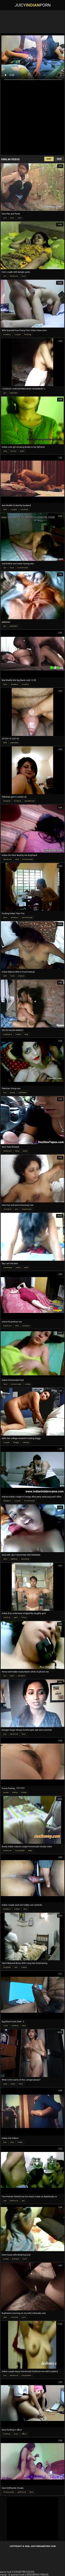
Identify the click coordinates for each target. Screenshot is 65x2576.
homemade (22, 568)
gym (16, 1617)
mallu (20, 2142)
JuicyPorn (33, 5)
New (59, 159)
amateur (7, 334)
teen (5, 684)
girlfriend (21, 2492)
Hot (49, 159)
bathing (14, 1559)
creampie (7, 1267)
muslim (25, 684)
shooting (25, 1559)
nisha (18, 1267)
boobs (13, 451)
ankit (26, 1267)
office (24, 2434)
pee (5, 218)
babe (22, 451)
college (25, 1442)
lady (26, 1034)
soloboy (6, 1617)
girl (4, 393)
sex (4, 276)
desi (19, 218)
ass (23, 2201)
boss (16, 2434)
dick (24, 2026)
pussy (6, 1792)
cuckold (24, 509)
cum (23, 2317)
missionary (27, 1209)
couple (17, 334)
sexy (5, 451)
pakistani (14, 393)
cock (5, 2026)
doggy (16, 1442)
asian (25, 1151)
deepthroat (29, 801)
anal (17, 859)
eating (15, 1792)
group (12, 1092)
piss (12, 218)
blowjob (6, 801)
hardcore (14, 276)
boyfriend (7, 1034)
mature (21, 976)
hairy (17, 1151)
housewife (20, 1851)
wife (5, 509)
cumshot (7, 1209)
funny (23, 1617)
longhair (7, 1967)
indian (18, 1034)
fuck (24, 276)
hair (16, 1967)
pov (16, 1209)
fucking (27, 334)
